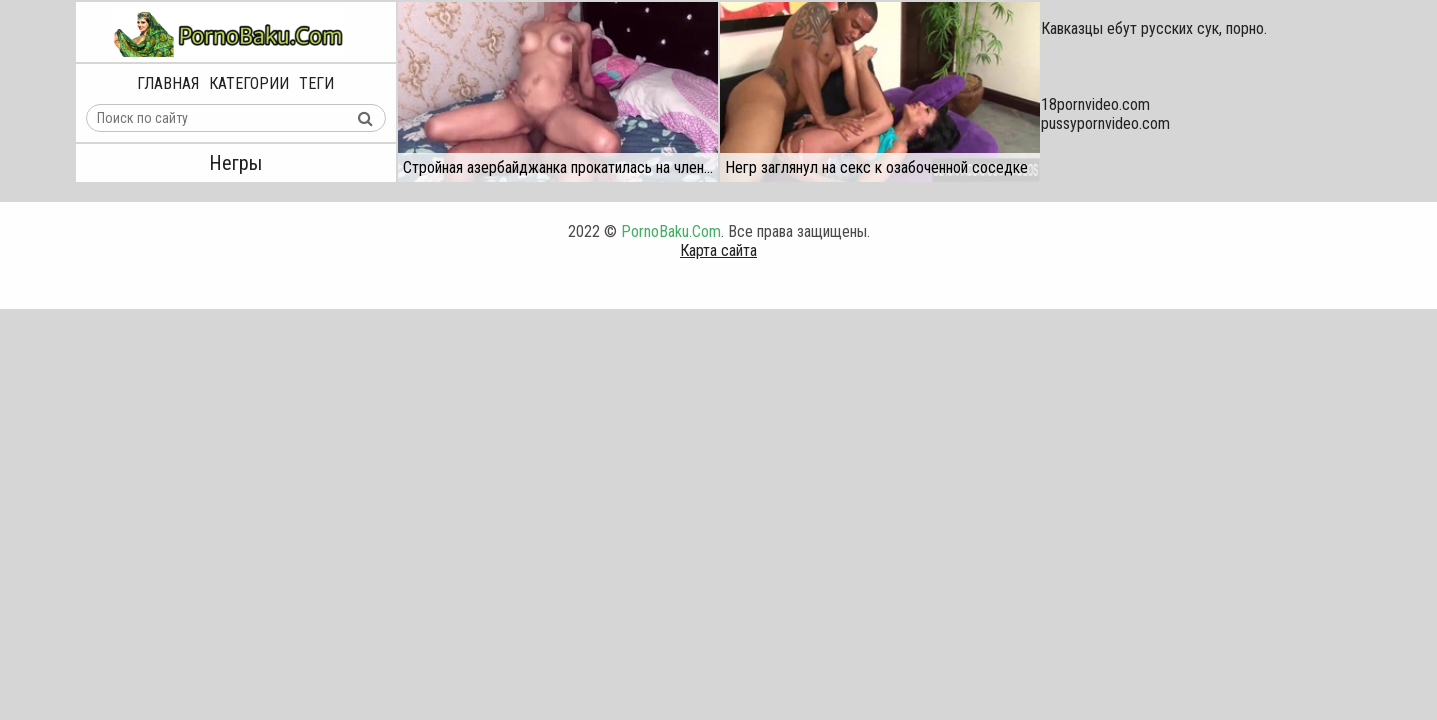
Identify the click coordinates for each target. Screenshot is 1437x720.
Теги (316, 83)
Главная (168, 83)
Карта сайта (718, 250)
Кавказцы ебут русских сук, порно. (1154, 28)
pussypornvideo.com (1105, 123)
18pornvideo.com (1095, 104)
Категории (249, 83)
